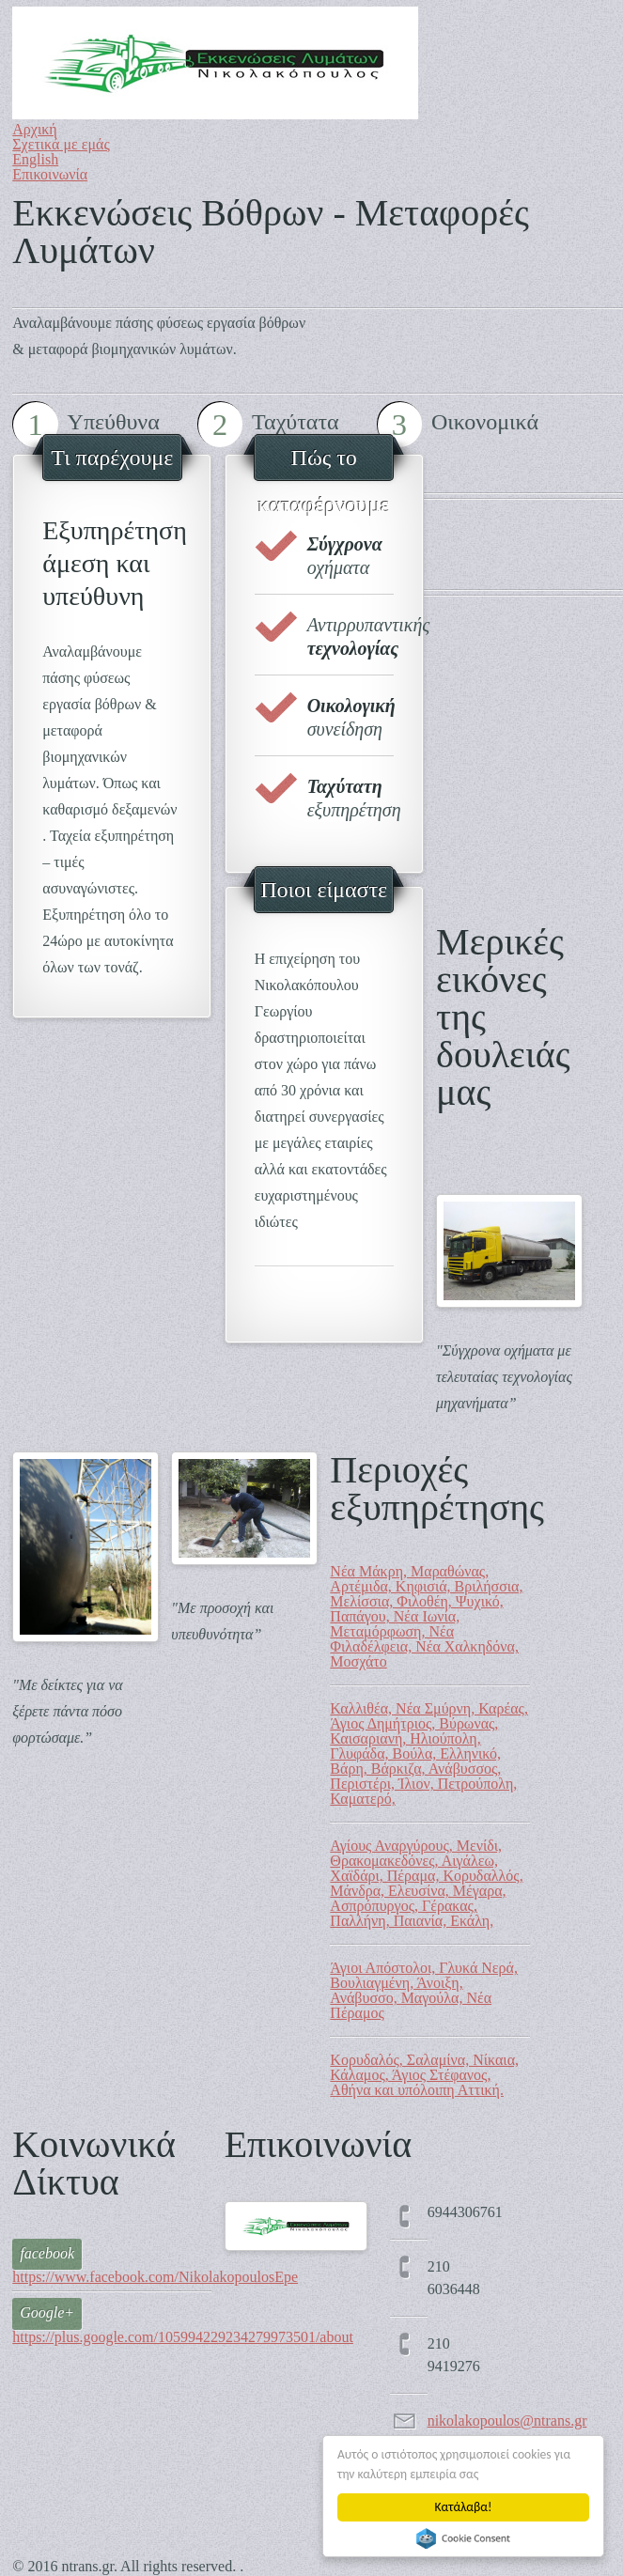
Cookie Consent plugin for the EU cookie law (463, 2538)
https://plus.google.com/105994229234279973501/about (182, 2337)
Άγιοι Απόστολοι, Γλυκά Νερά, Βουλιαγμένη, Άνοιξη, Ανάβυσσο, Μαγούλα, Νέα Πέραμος (424, 1990)
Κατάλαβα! (463, 2507)
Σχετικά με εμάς (60, 144)
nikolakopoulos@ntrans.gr (507, 2421)
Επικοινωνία (49, 174)
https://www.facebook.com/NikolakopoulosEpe (155, 2277)
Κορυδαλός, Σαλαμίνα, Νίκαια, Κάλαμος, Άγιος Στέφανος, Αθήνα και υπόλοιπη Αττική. (424, 2075)
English (35, 159)
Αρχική (34, 129)
